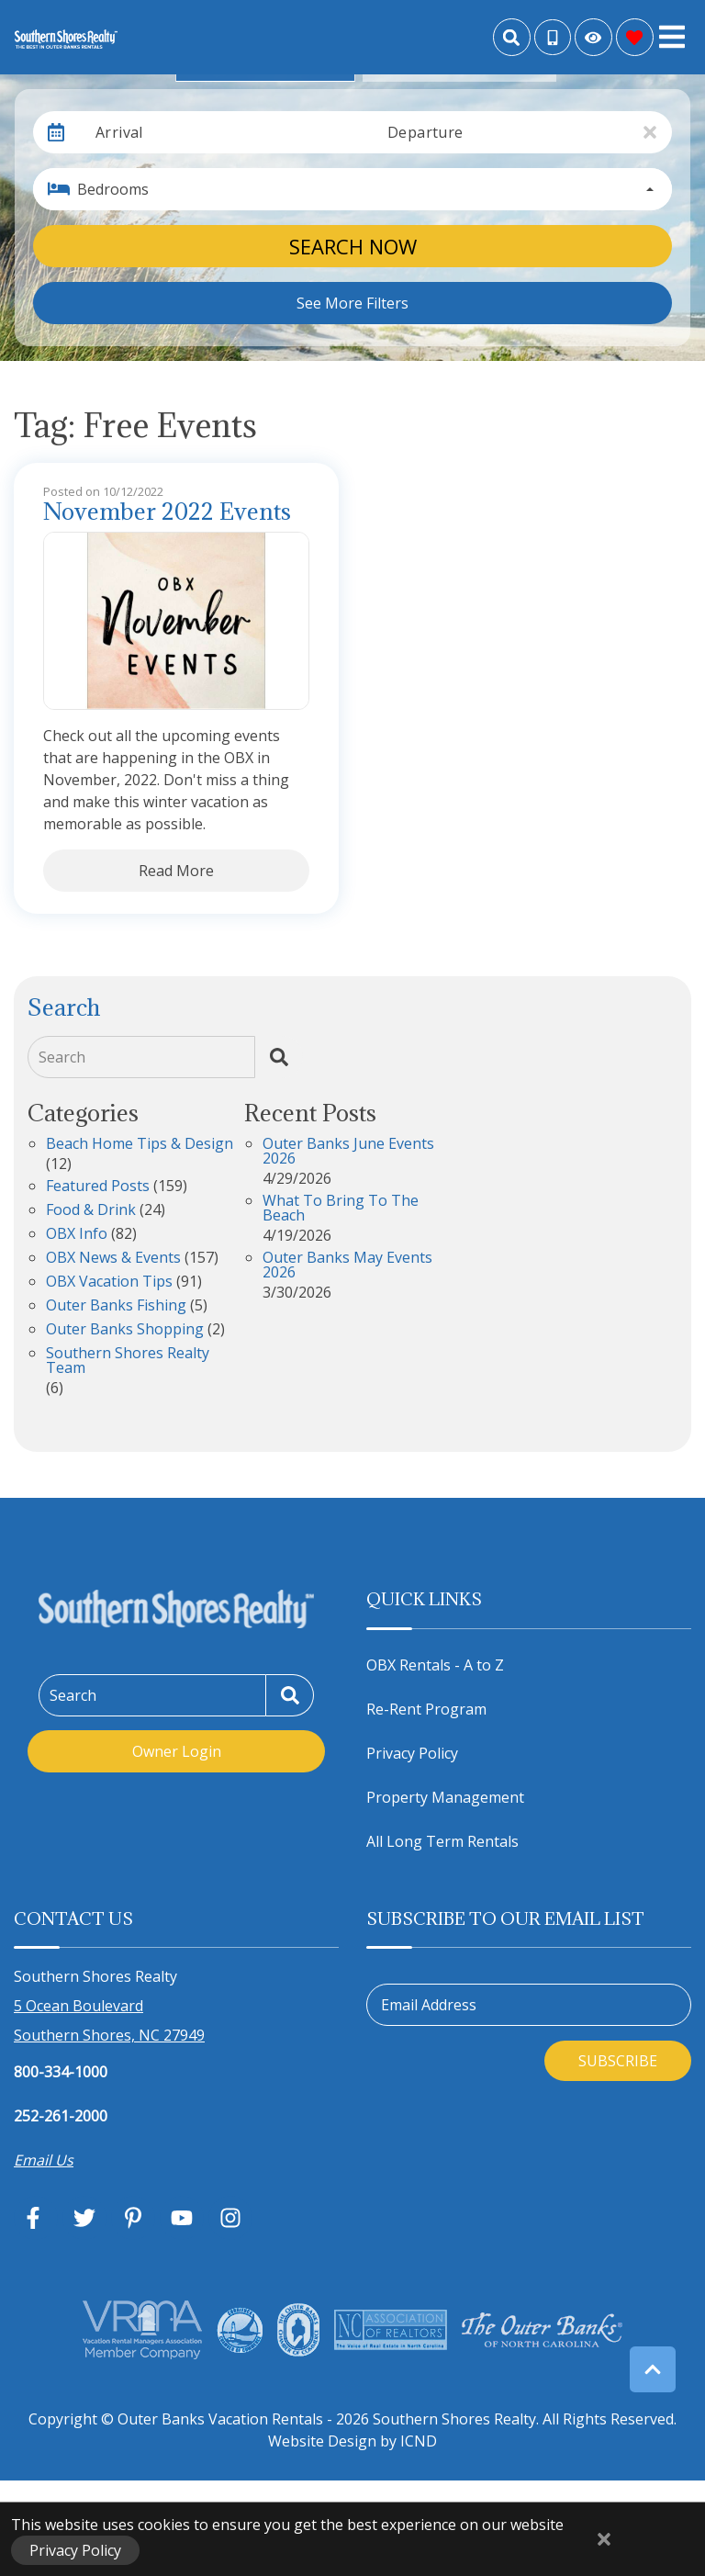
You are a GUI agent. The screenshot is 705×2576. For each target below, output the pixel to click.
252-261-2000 (60, 2116)
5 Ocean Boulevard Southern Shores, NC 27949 (109, 2020)
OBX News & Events (113, 1258)
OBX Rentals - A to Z (435, 1665)
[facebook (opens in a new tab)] (36, 2218)
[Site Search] (512, 37)
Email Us (43, 2160)
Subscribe (617, 2061)
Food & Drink (91, 1211)
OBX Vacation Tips (109, 1282)
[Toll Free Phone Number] (552, 37)
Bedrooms (113, 189)
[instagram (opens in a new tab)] (230, 2218)
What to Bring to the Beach (341, 1209)
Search (62, 1057)
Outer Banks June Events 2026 (348, 1152)
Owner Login (176, 1751)
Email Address (428, 2005)
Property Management (445, 1797)
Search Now (353, 246)
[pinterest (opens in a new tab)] (133, 2218)
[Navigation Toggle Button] (672, 36)
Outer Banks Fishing (116, 1306)
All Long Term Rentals (442, 1841)
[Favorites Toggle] (635, 37)
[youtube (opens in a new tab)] (182, 2218)
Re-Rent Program (426, 1709)
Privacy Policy (412, 1753)
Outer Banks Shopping (125, 1330)
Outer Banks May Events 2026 (347, 1266)
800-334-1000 (60, 2072)
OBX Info (76, 1234)
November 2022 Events (167, 512)
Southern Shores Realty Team (127, 1361)
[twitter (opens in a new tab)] (84, 2218)
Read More (176, 871)
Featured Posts (98, 1187)
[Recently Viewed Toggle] (593, 37)
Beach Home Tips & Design (139, 1144)
